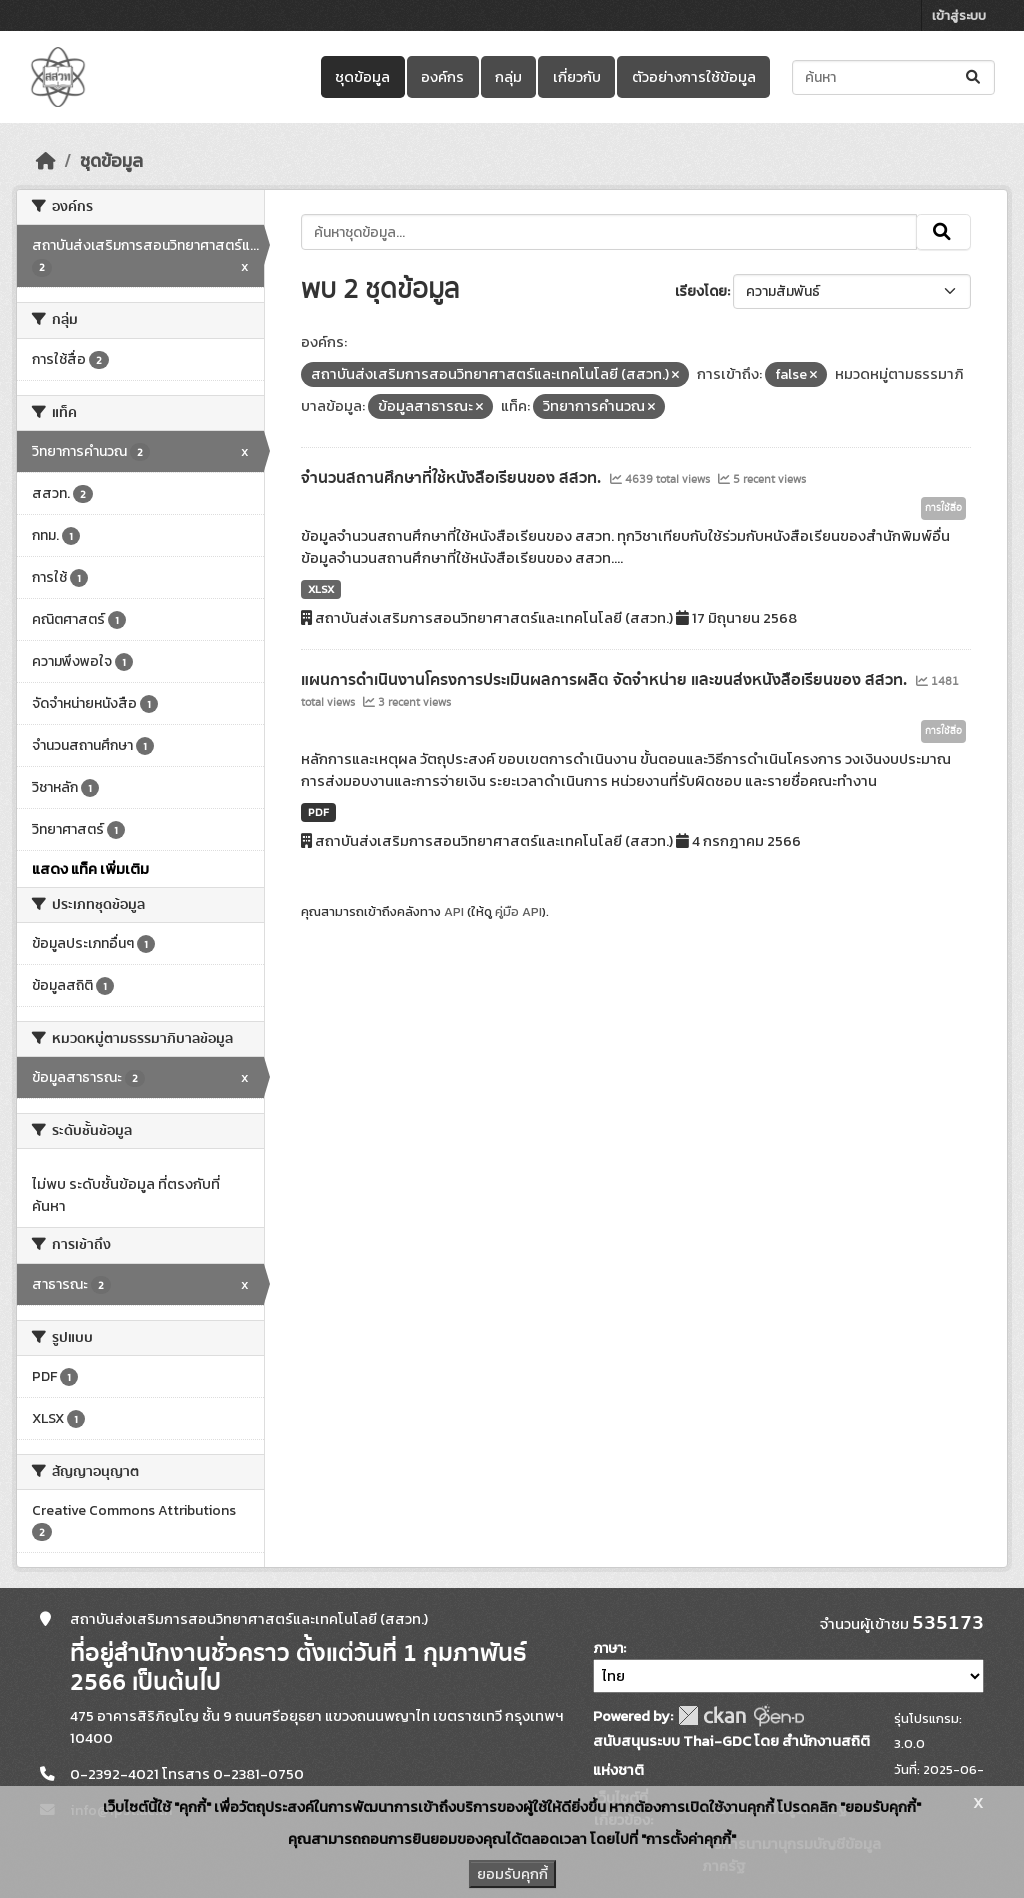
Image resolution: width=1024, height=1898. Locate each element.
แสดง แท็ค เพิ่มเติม (90, 869)
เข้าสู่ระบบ (959, 15)
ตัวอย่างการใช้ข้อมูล (694, 77)
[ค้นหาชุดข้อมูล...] (893, 77)
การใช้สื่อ (943, 508)
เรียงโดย (701, 291)
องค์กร (442, 77)
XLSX (321, 589)
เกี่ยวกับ (577, 77)
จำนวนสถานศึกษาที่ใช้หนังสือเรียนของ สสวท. (453, 478)
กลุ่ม (508, 77)
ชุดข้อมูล (362, 77)
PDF (318, 812)
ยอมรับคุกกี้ (512, 1874)
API (454, 911)
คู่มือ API (518, 911)
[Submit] (974, 77)
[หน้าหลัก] (46, 161)
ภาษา (608, 1648)
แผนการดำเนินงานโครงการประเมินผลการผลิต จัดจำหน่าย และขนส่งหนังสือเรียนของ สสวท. (606, 680)
